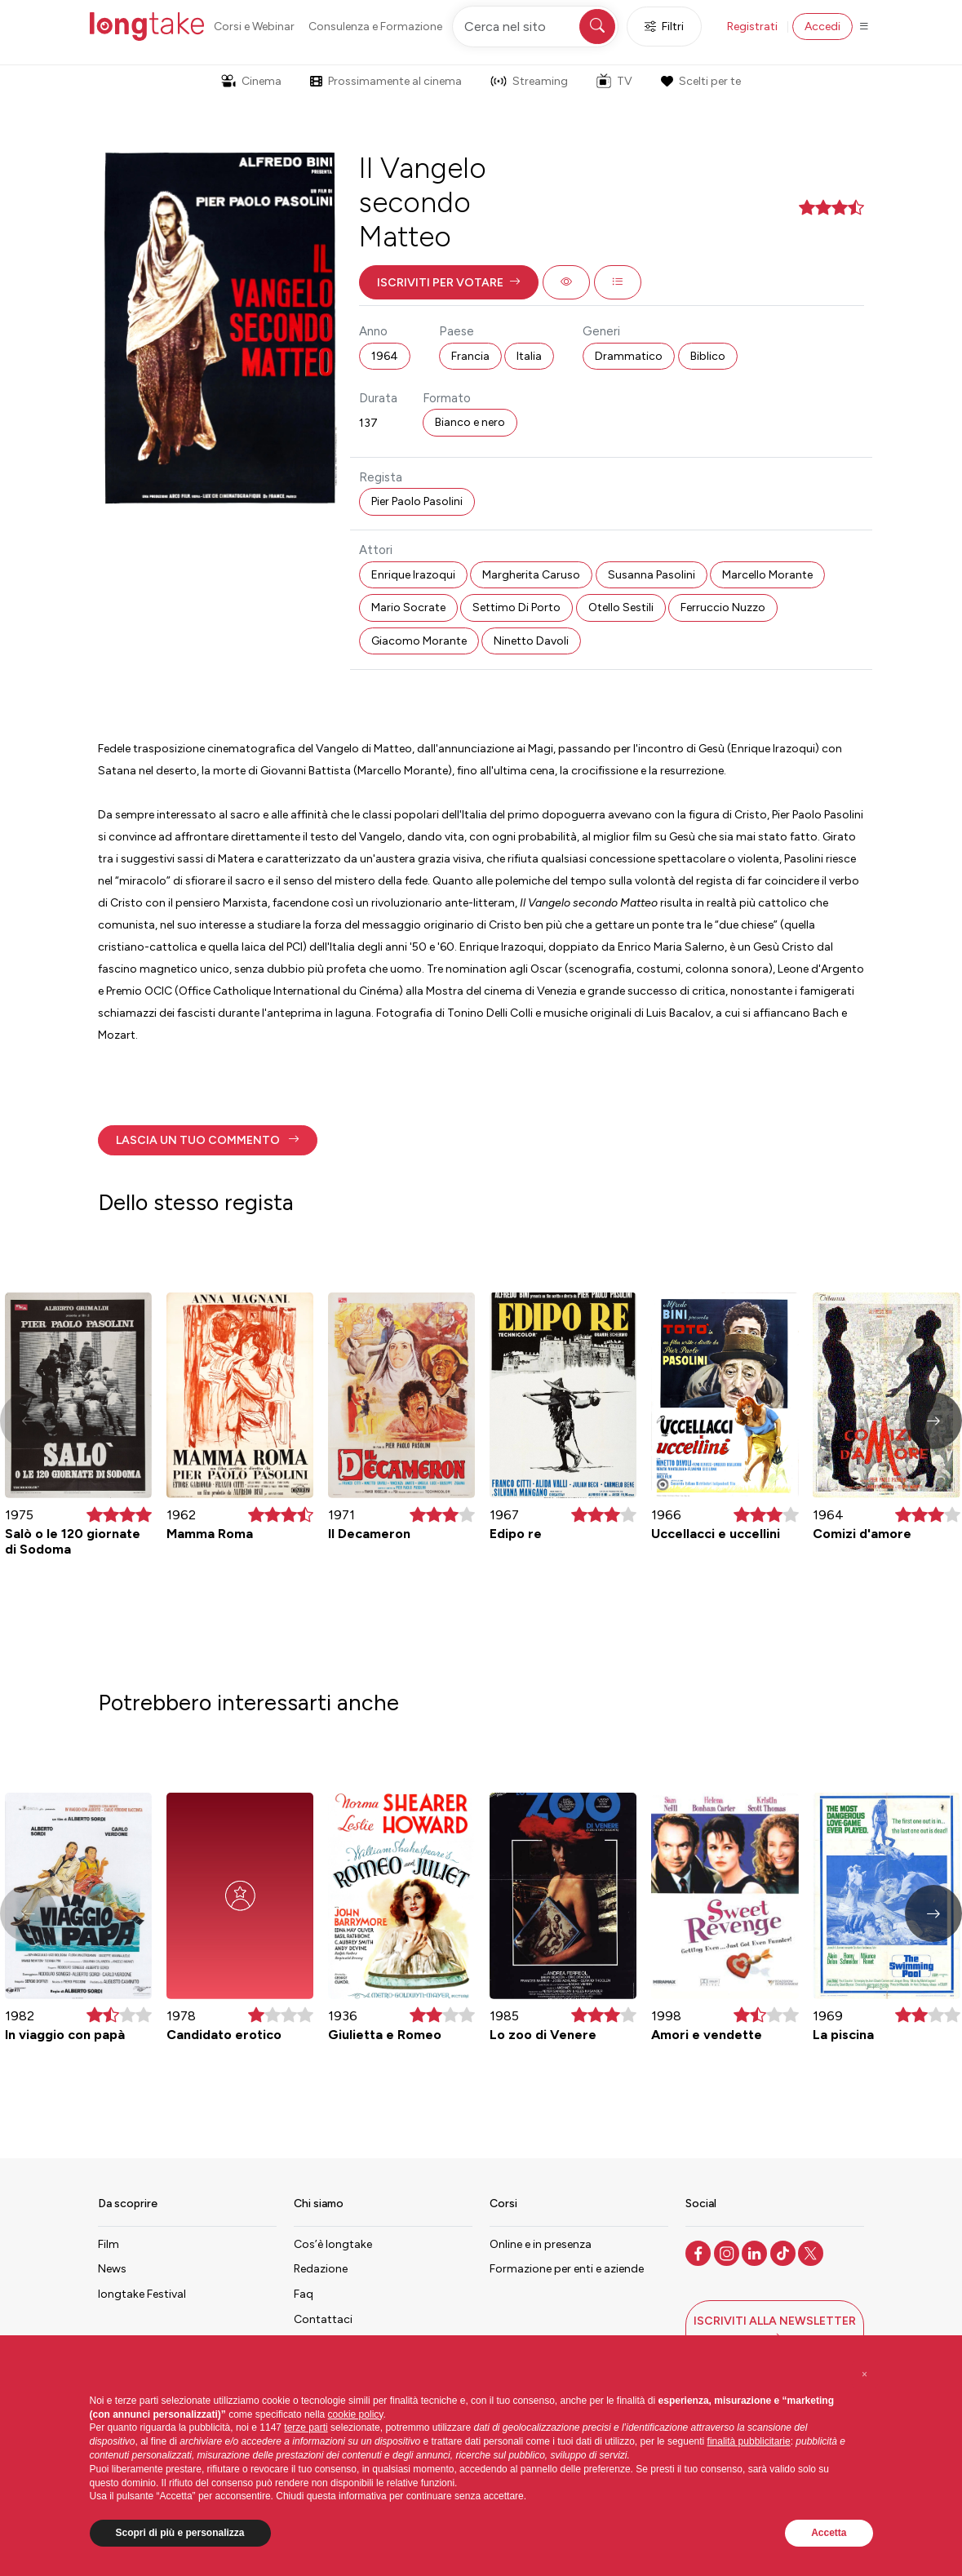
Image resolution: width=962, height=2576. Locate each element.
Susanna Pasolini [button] (651, 575)
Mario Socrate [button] (408, 607)
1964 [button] (384, 356)
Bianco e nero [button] (470, 422)
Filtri (664, 26)
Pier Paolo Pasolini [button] (417, 501)
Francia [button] (470, 356)
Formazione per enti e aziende (567, 2269)
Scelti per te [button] (701, 81)
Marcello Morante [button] (767, 575)
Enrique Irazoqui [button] (413, 575)
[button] (449, 282)
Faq (303, 2294)
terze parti (305, 2427)
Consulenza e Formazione (375, 26)
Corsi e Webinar (254, 26)
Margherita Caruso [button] (531, 575)
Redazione (321, 2269)
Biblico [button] (707, 356)
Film (108, 2244)
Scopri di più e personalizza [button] (180, 2532)
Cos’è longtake (333, 2244)
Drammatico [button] (629, 356)
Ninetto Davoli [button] (531, 641)
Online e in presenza (541, 2244)
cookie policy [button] (355, 2414)
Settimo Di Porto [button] (516, 607)
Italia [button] (529, 356)
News (112, 2269)
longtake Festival (142, 2294)
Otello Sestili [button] (621, 607)
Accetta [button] (828, 2532)
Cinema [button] (251, 81)
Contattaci (323, 2319)
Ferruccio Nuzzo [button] (722, 607)
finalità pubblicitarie (749, 2441)
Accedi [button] (822, 26)
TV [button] (614, 80)
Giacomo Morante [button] (419, 641)
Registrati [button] (752, 26)
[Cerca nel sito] (535, 26)
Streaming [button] (529, 81)
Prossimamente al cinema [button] (386, 81)
